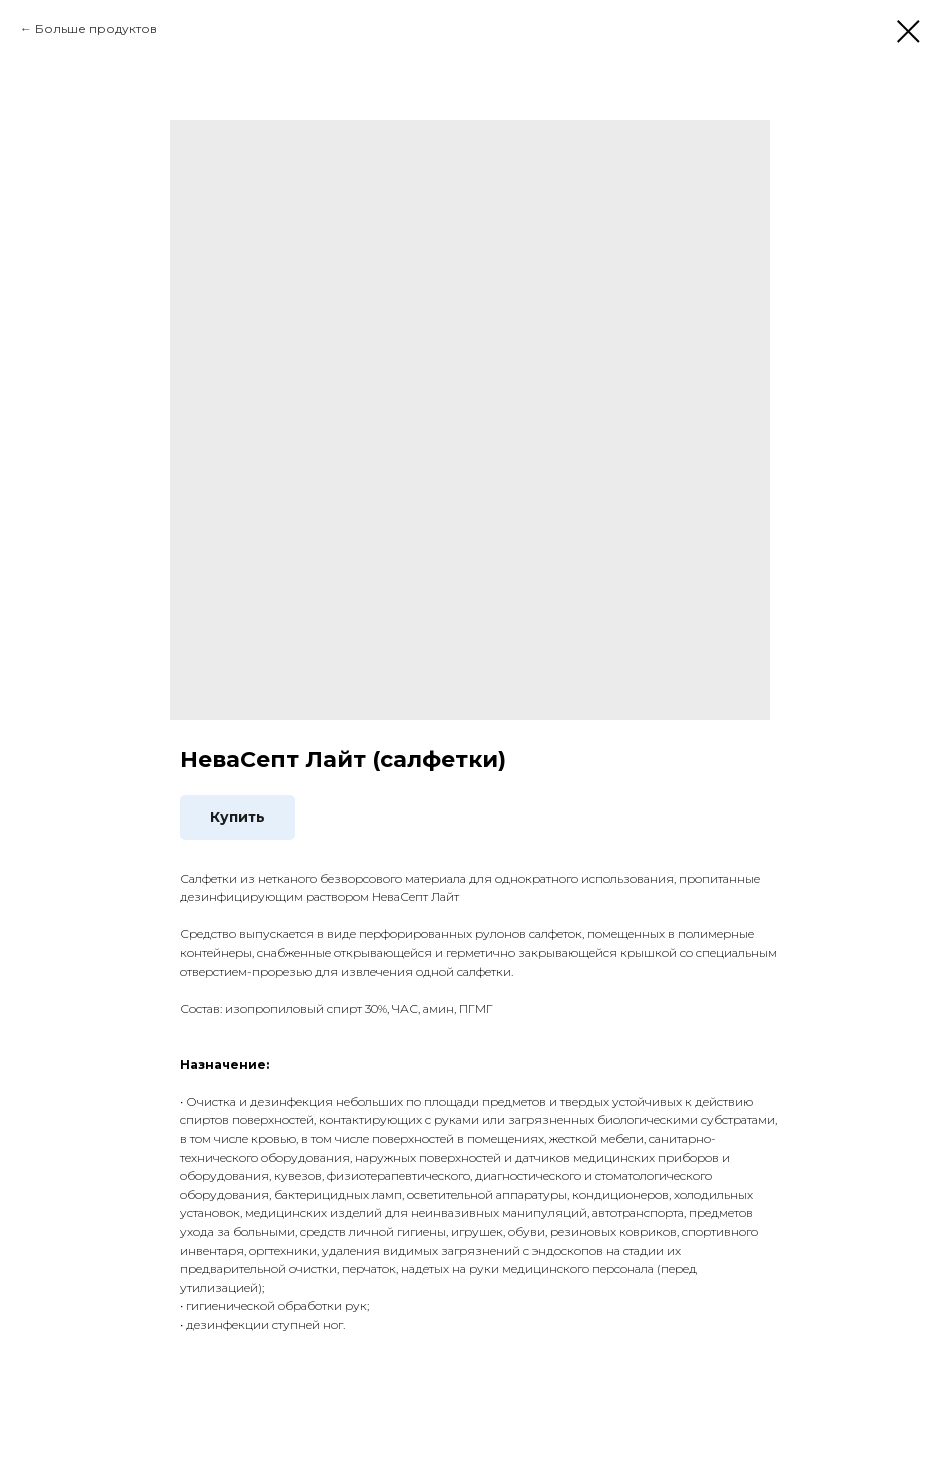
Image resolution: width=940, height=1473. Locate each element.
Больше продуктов (96, 28)
